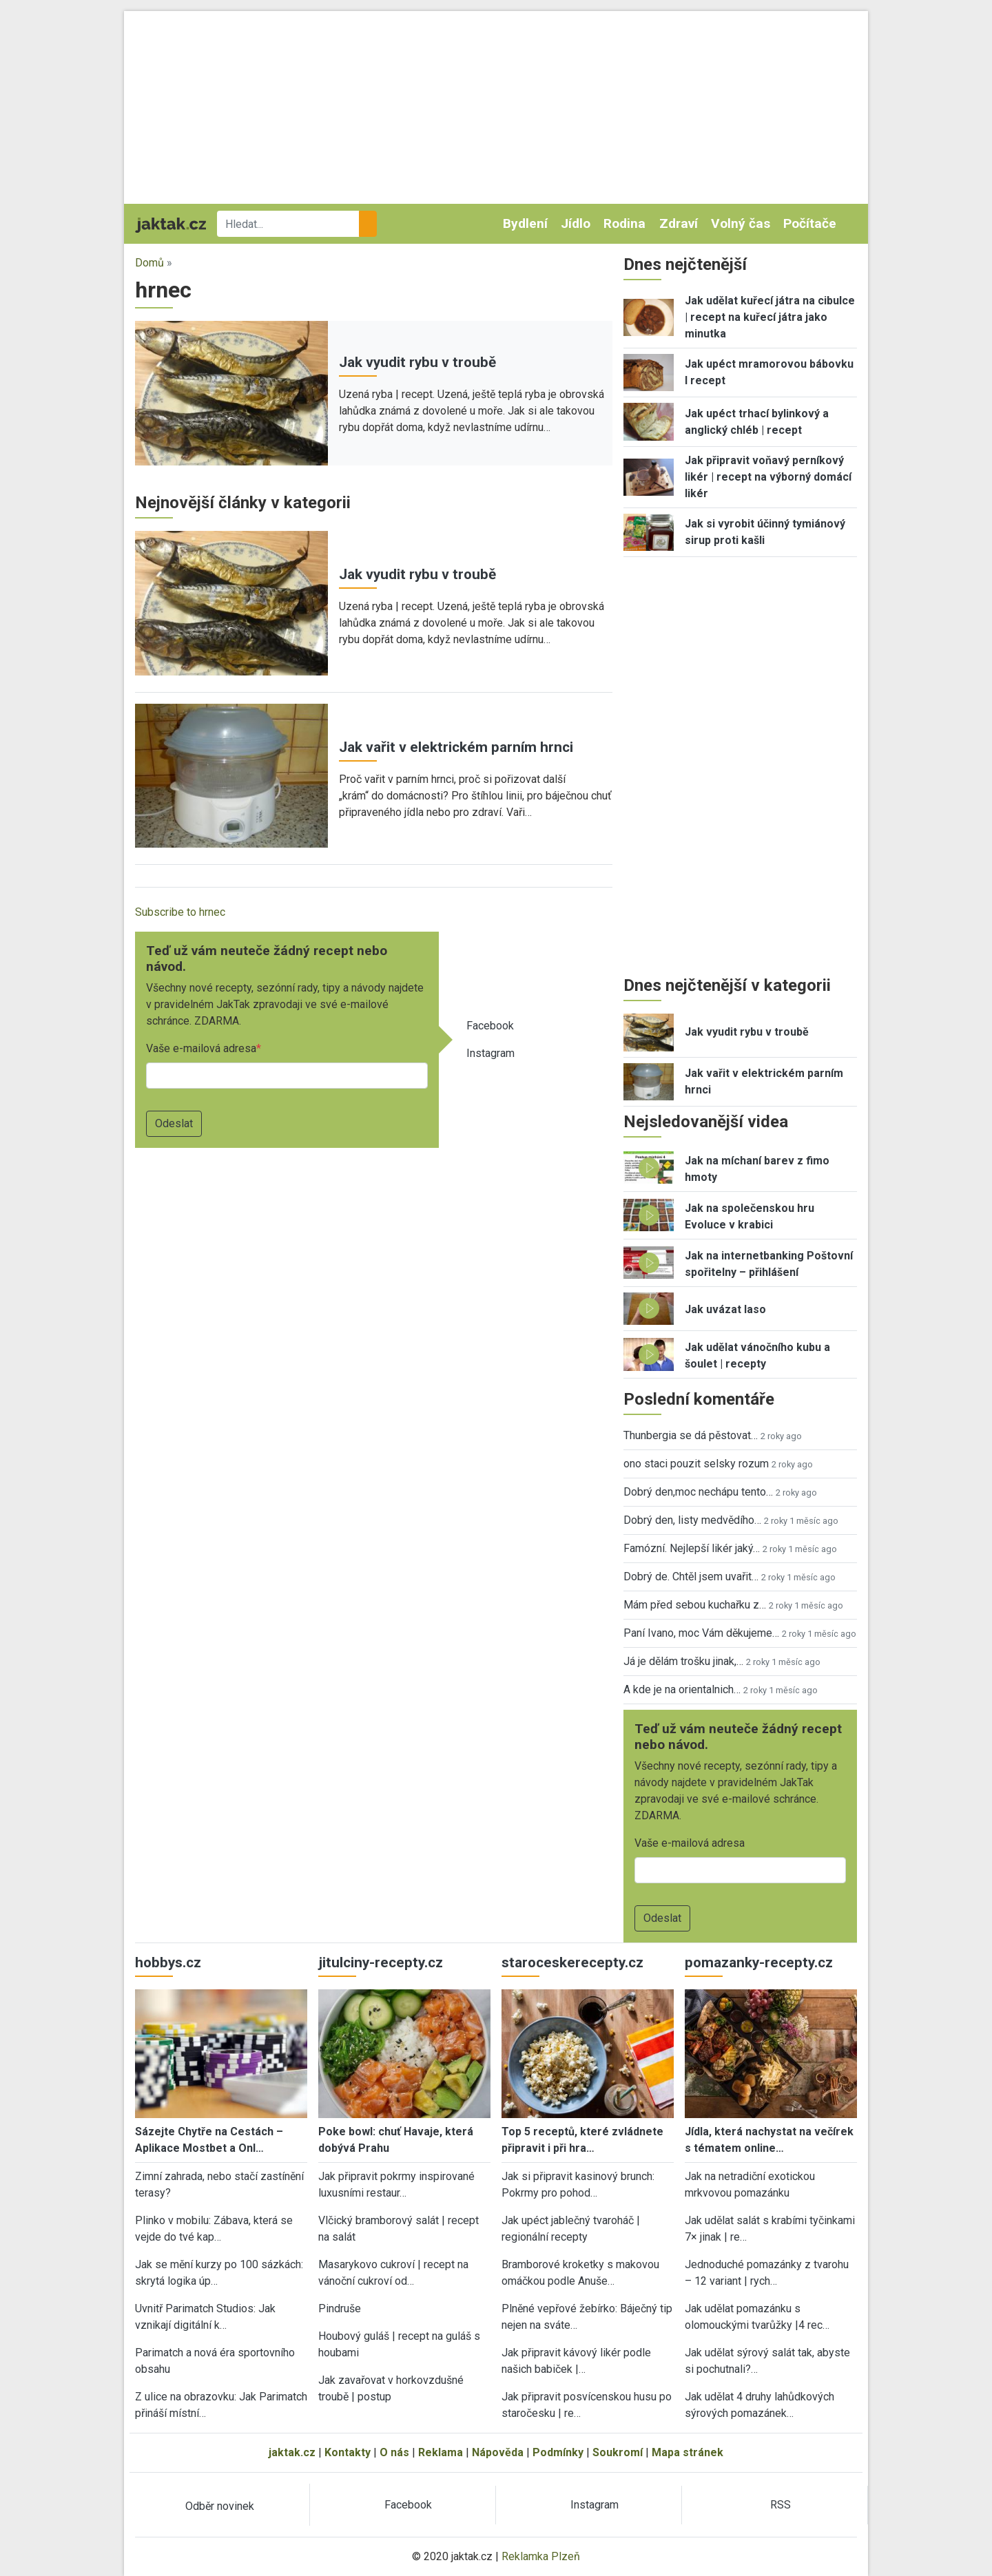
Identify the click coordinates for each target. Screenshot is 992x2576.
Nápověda (498, 2452)
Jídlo (575, 223)
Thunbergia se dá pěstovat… (690, 1435)
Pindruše (339, 2308)
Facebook (490, 1025)
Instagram (490, 1053)
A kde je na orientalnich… (682, 1689)
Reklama (440, 2452)
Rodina (624, 223)
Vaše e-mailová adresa (201, 1048)
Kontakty (347, 2452)
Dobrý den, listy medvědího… (692, 1520)
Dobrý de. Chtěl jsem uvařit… (690, 1576)
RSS (780, 2504)
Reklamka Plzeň (541, 2556)
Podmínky (558, 2452)
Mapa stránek (687, 2452)
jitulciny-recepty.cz (380, 1962)
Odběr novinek (219, 2506)
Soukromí (617, 2452)
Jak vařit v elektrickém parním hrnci (456, 747)
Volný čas (740, 223)
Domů (149, 262)
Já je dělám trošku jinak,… (683, 1661)
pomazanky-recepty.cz (759, 1962)
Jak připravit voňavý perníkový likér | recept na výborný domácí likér (768, 477)
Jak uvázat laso (725, 1309)
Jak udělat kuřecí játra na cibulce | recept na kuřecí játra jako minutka (770, 317)
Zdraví (678, 223)
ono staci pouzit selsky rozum (696, 1463)
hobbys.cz (168, 1962)
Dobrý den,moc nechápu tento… (698, 1491)
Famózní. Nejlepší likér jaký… (691, 1548)
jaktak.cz (292, 2452)
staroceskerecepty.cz (572, 1962)
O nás (394, 2452)
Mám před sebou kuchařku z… (694, 1604)
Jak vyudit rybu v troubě (417, 362)
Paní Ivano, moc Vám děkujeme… (701, 1633)
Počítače (809, 223)
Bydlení (525, 223)
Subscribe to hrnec (180, 912)
